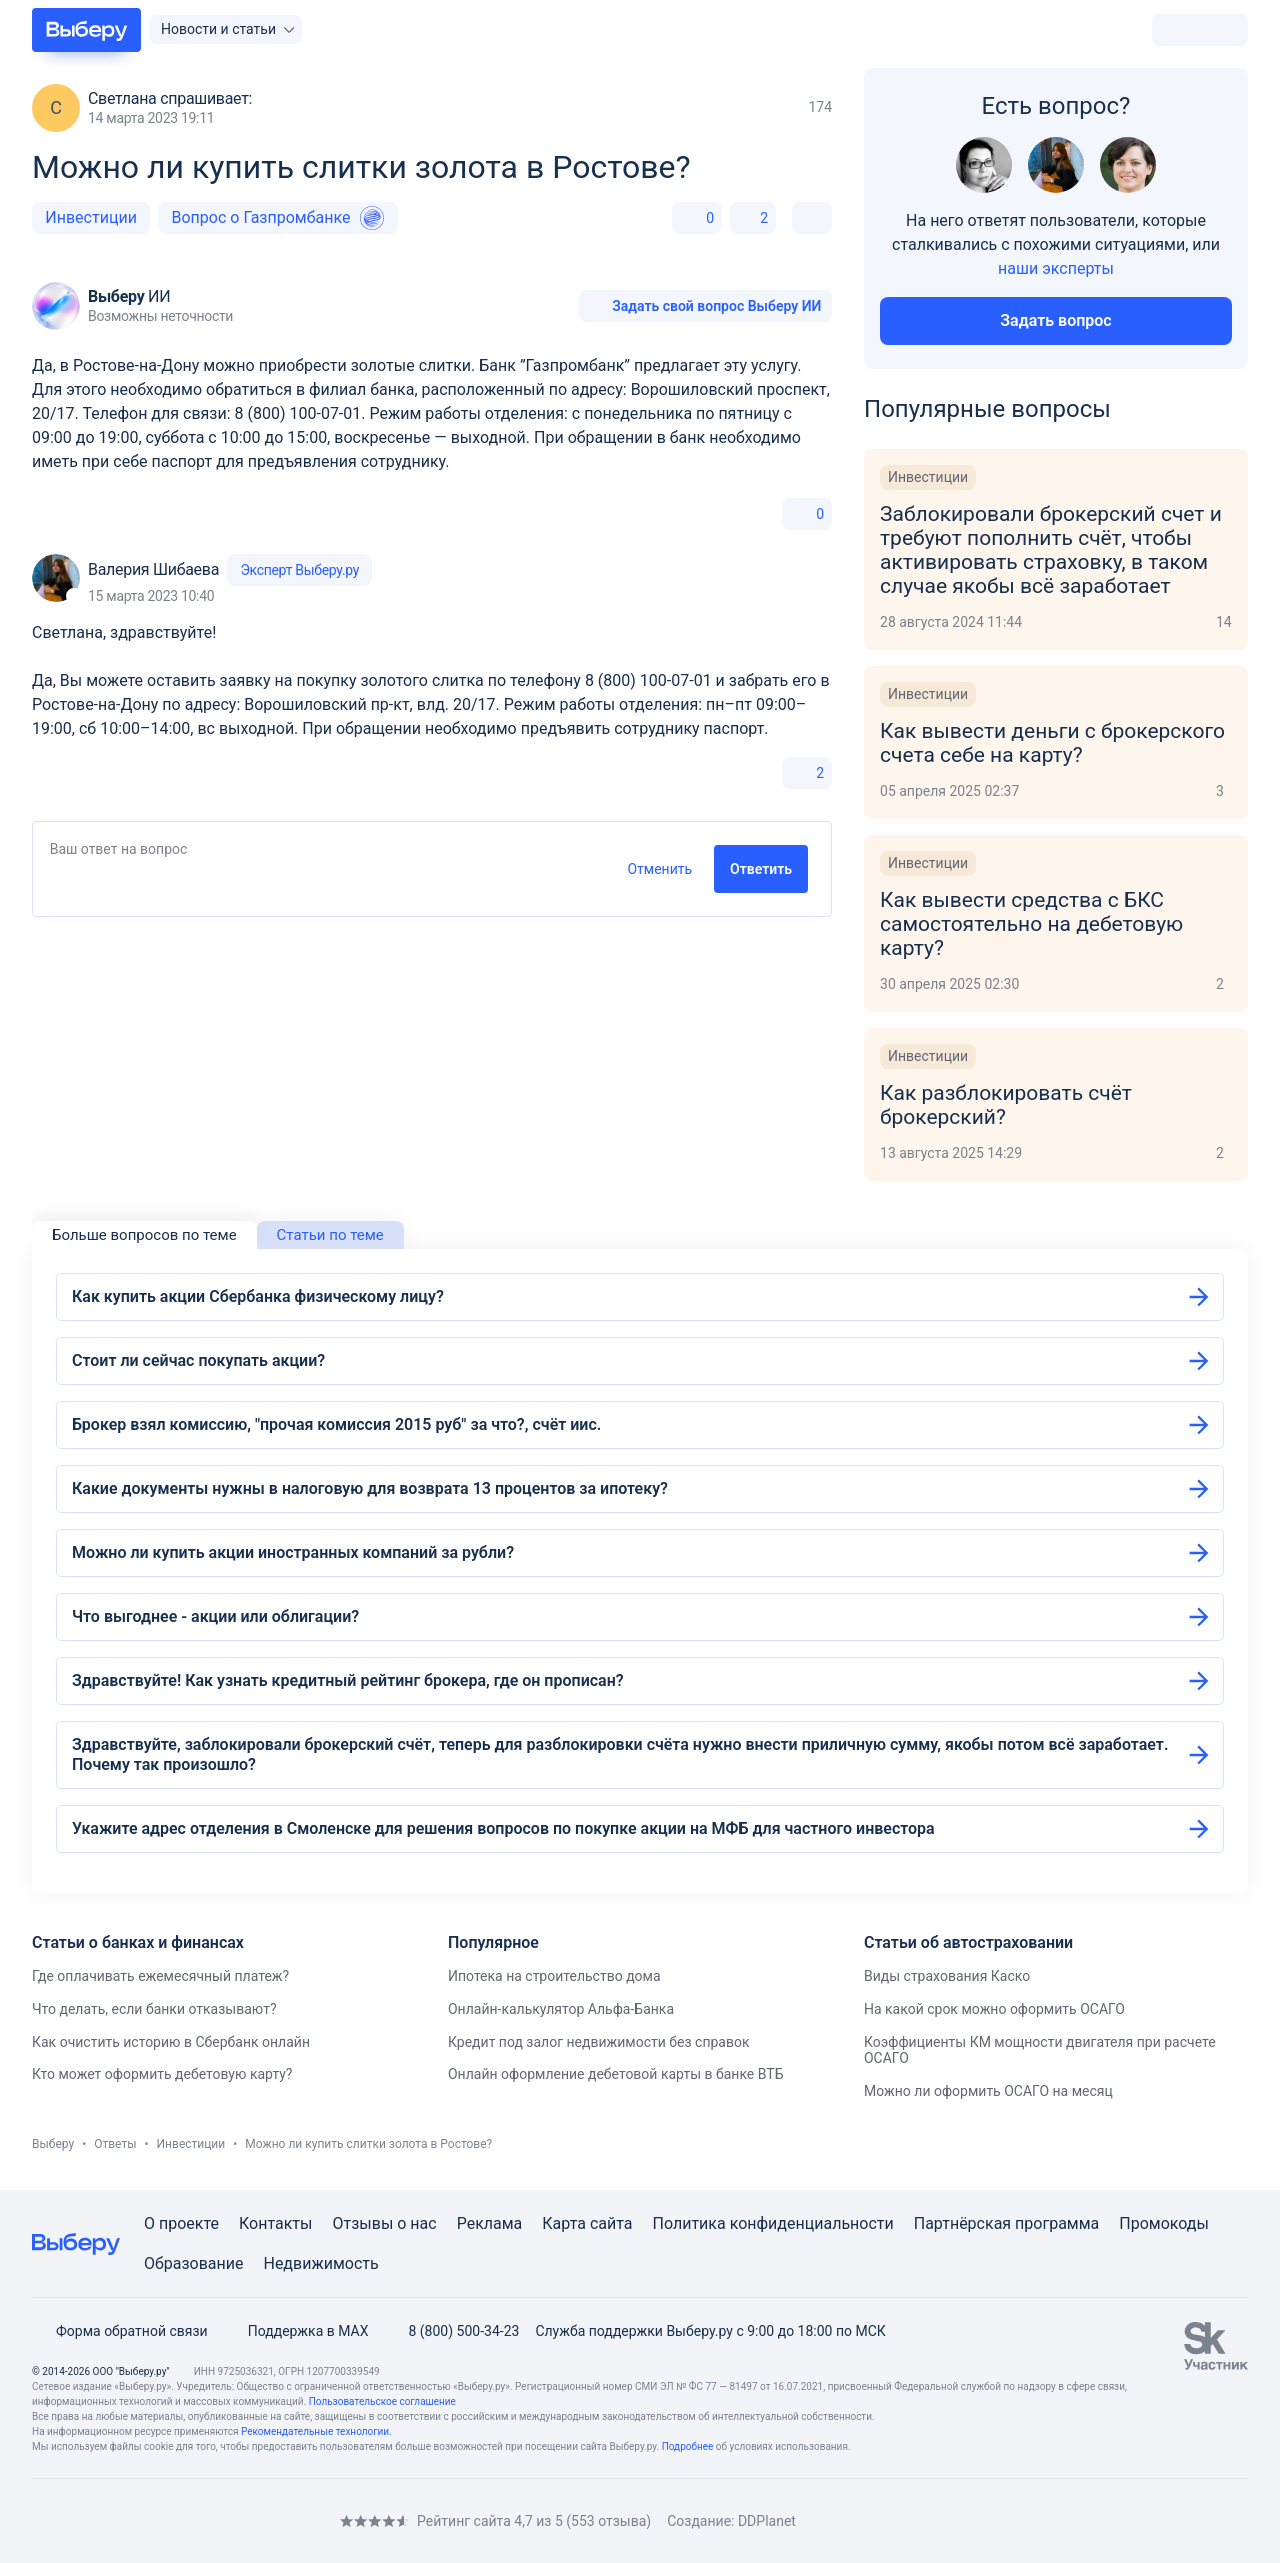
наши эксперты (1056, 268)
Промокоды (1164, 2223)
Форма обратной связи (120, 2331)
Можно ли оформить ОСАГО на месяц (988, 2091)
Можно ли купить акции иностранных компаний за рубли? (293, 1552)
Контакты (275, 2223)
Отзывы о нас (384, 2223)
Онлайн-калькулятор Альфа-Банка (561, 2009)
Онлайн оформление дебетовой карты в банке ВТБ (615, 2074)
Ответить (761, 869)
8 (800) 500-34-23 (451, 2331)
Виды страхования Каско (947, 1976)
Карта (564, 2223)
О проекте (181, 2223)
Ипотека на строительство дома (554, 1976)
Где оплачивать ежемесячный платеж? (160, 1976)
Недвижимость (320, 2263)
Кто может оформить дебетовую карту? (162, 2074)
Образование (193, 2263)
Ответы (115, 2144)
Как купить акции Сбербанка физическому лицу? (258, 1296)
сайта (611, 2223)
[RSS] (200, 2520)
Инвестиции (91, 217)
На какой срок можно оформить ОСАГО (994, 2009)
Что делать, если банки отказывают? (154, 2009)
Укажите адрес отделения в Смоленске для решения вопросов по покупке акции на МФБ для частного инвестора (503, 1828)
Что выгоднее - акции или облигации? (215, 1616)
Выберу (53, 2144)
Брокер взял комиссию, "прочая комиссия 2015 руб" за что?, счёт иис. (336, 1424)
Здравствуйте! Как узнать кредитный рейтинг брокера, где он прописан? (348, 1680)
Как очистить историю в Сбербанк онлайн (171, 2042)
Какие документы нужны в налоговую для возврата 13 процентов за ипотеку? (370, 1488)
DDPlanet (767, 2521)
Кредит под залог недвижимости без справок (599, 2042)
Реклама (490, 2223)
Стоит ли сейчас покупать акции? (198, 1360)
